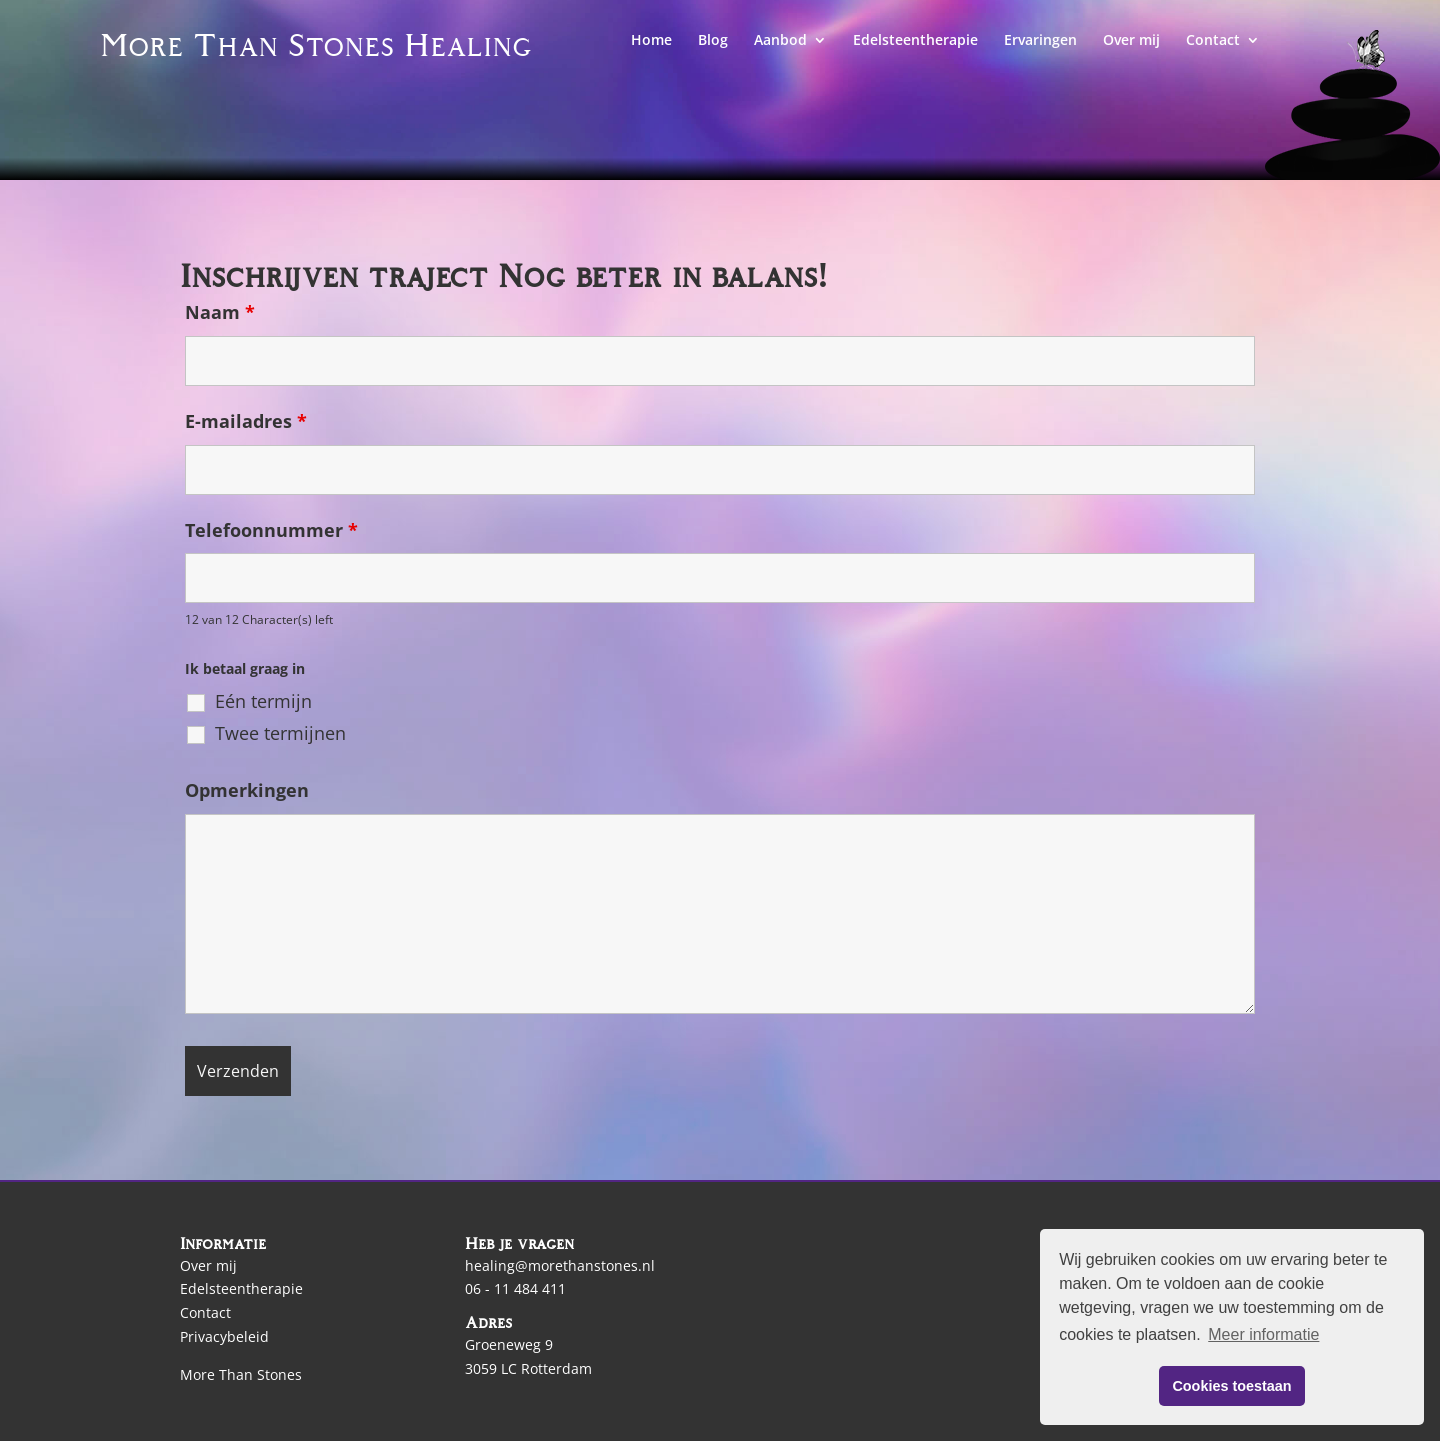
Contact (1213, 41)
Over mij (1131, 41)
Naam (220, 312)
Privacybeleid (224, 1336)
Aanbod (780, 41)
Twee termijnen (280, 733)
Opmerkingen (247, 790)
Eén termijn (263, 701)
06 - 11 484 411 (515, 1288)
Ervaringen (1040, 41)
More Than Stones (241, 1374)
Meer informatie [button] (1263, 1334)
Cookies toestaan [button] (1231, 1386)
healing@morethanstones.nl (560, 1265)
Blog (713, 41)
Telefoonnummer (271, 530)
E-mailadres (246, 421)
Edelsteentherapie (915, 41)
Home (651, 41)
